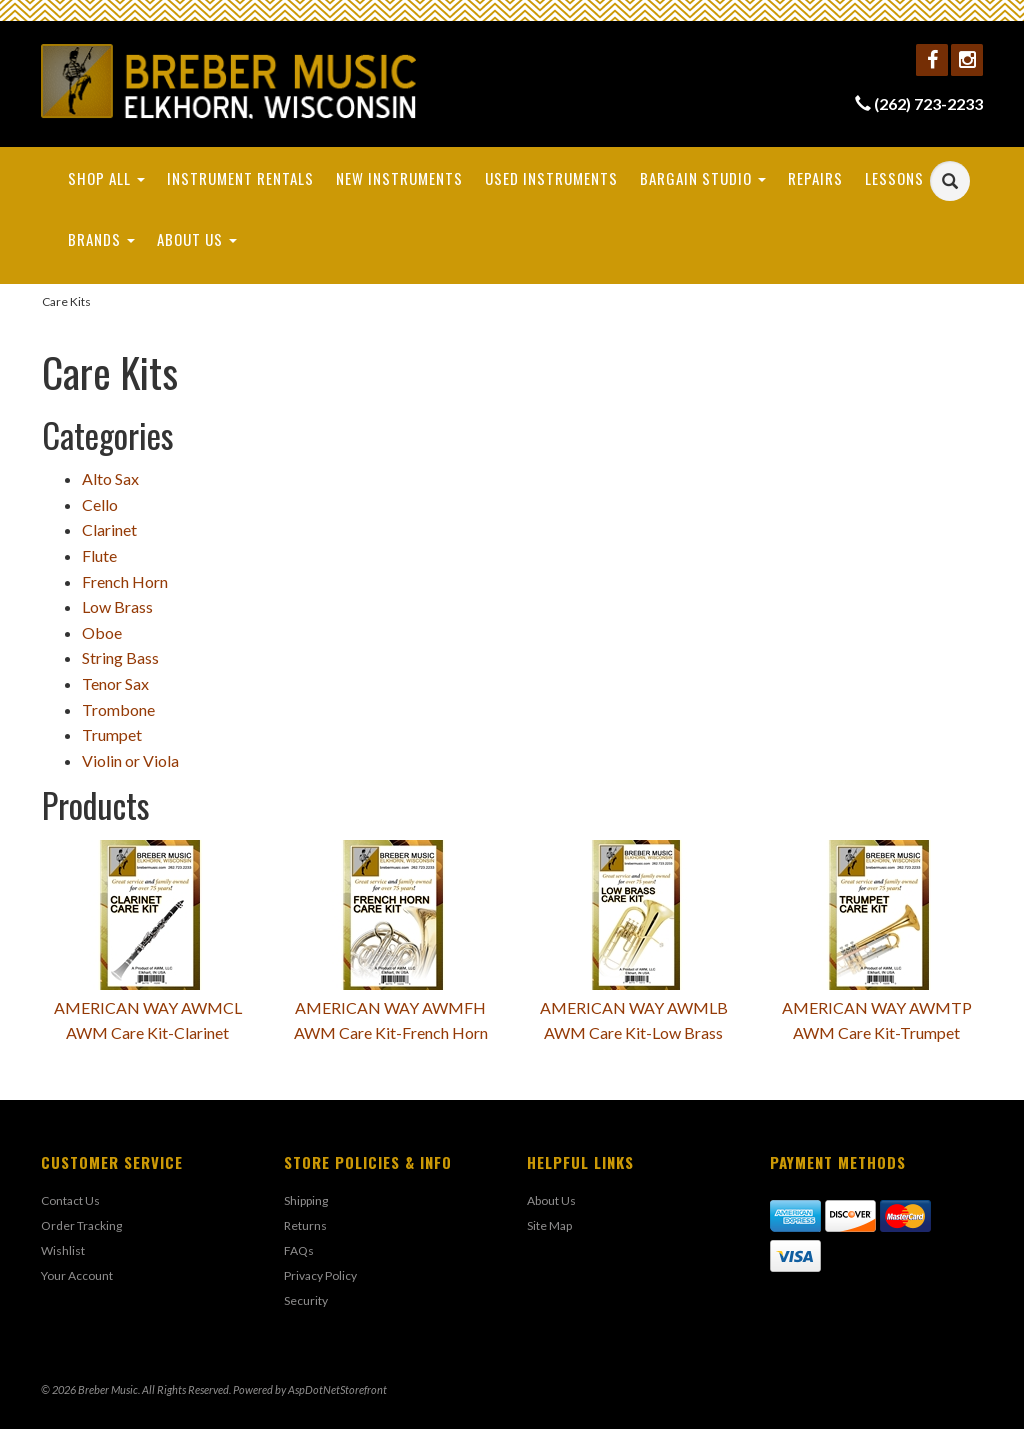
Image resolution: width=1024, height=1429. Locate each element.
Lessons (894, 178)
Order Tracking (81, 1225)
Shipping (306, 1200)
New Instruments (399, 178)
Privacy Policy (320, 1275)
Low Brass (117, 606)
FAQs (299, 1250)
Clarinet (109, 529)
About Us (197, 239)
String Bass (120, 657)
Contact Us (70, 1200)
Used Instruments (551, 178)
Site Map (549, 1225)
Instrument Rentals (240, 178)
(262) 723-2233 (928, 103)
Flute (99, 555)
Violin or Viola (130, 760)
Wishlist (63, 1250)
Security (306, 1300)
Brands (101, 239)
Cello (100, 504)
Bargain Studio (703, 178)
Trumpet (112, 734)
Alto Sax (110, 478)
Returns (305, 1225)
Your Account (77, 1275)
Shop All (106, 178)
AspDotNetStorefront (337, 1389)
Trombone (118, 709)
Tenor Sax (115, 683)
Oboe (102, 632)
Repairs (815, 178)
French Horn (125, 581)
